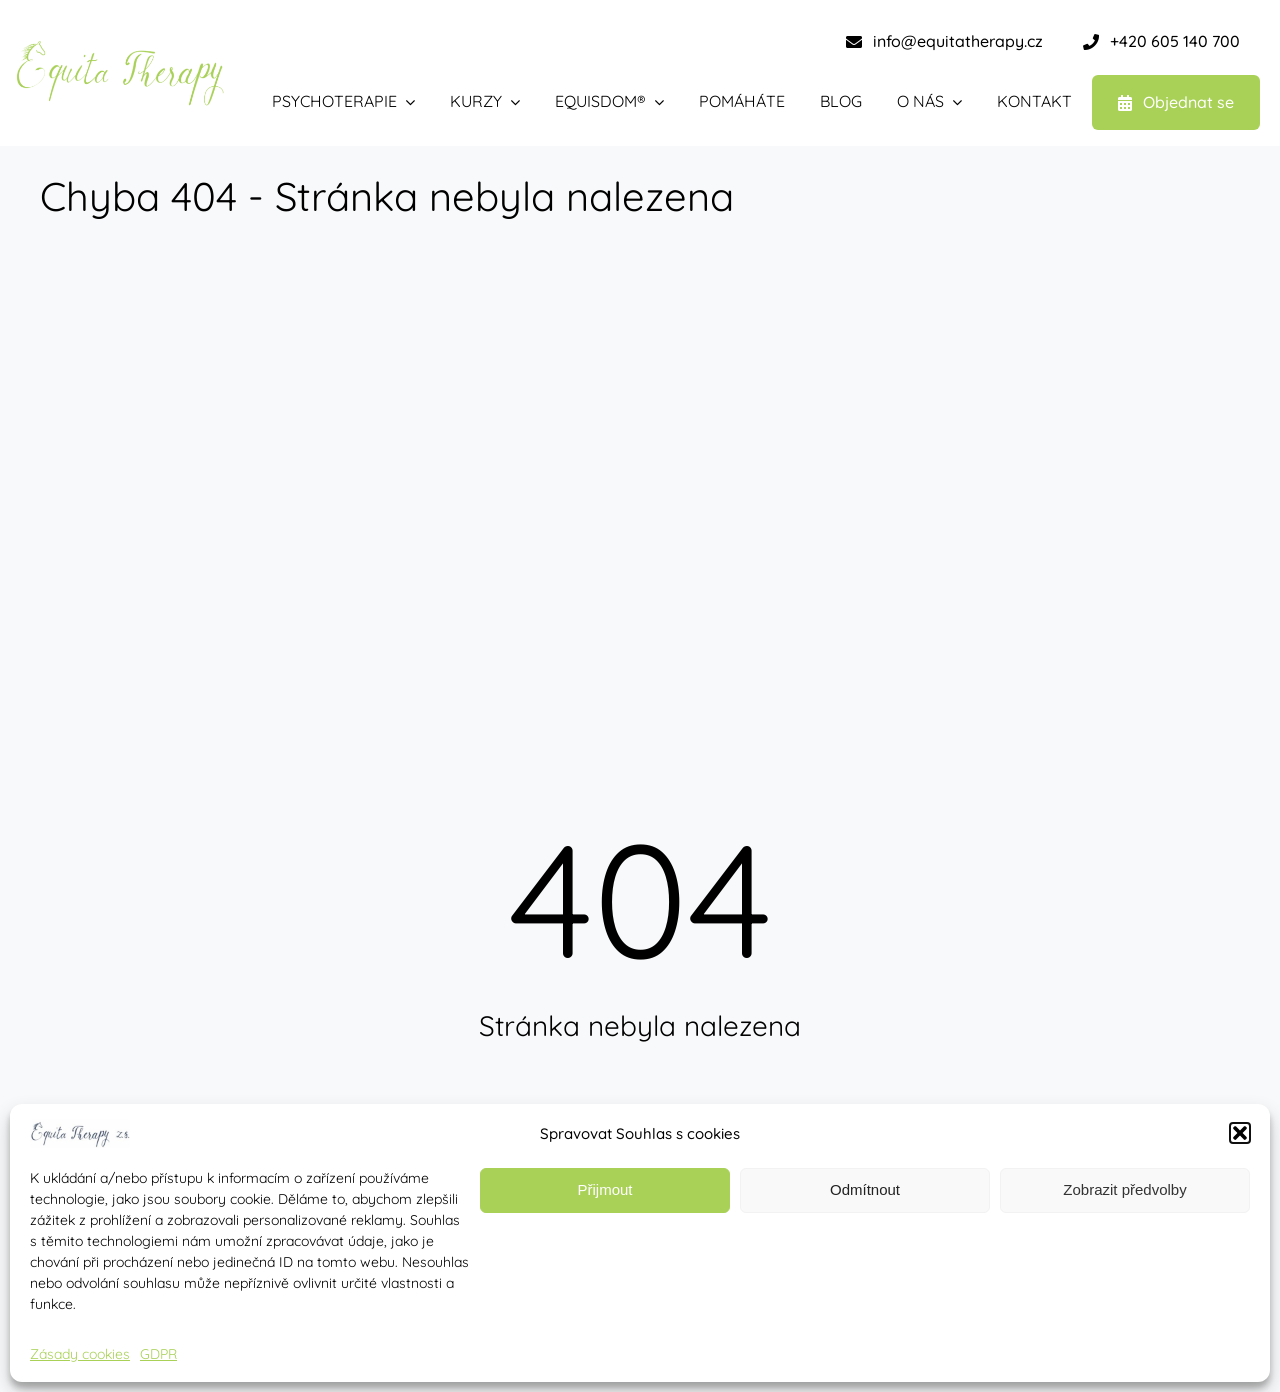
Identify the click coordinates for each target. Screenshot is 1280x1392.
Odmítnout (865, 1189)
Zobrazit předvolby (1124, 1189)
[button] (1240, 1133)
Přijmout (604, 1189)
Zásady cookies (80, 1354)
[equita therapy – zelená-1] (120, 48)
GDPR (158, 1354)
